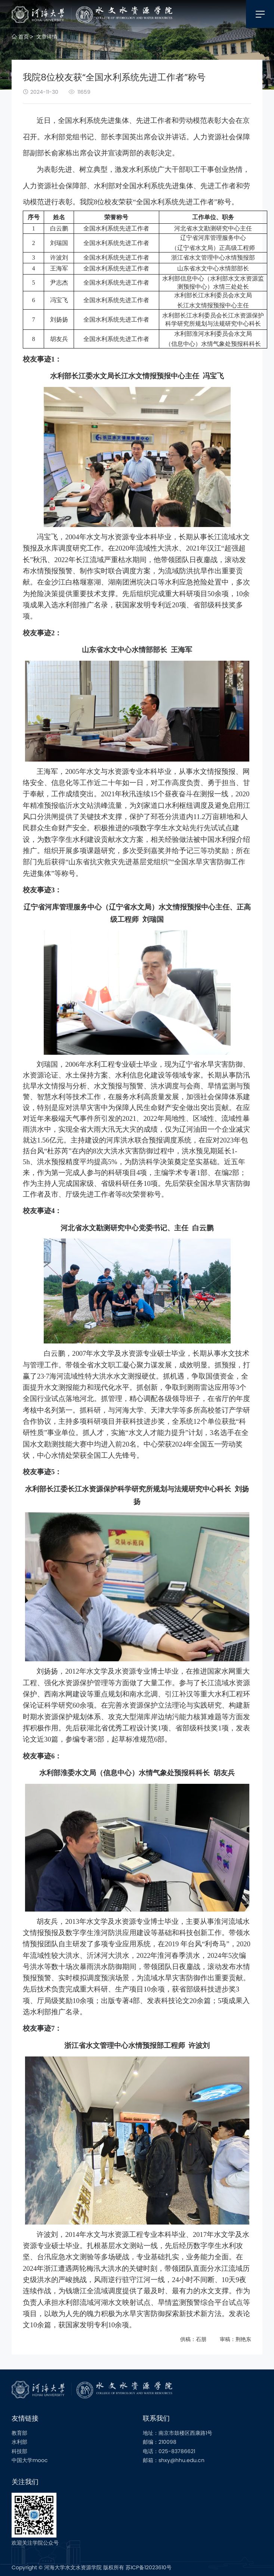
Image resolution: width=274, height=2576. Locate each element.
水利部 (19, 2442)
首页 (20, 36)
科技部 (19, 2451)
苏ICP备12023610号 (149, 2567)
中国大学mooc (30, 2460)
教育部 (19, 2433)
